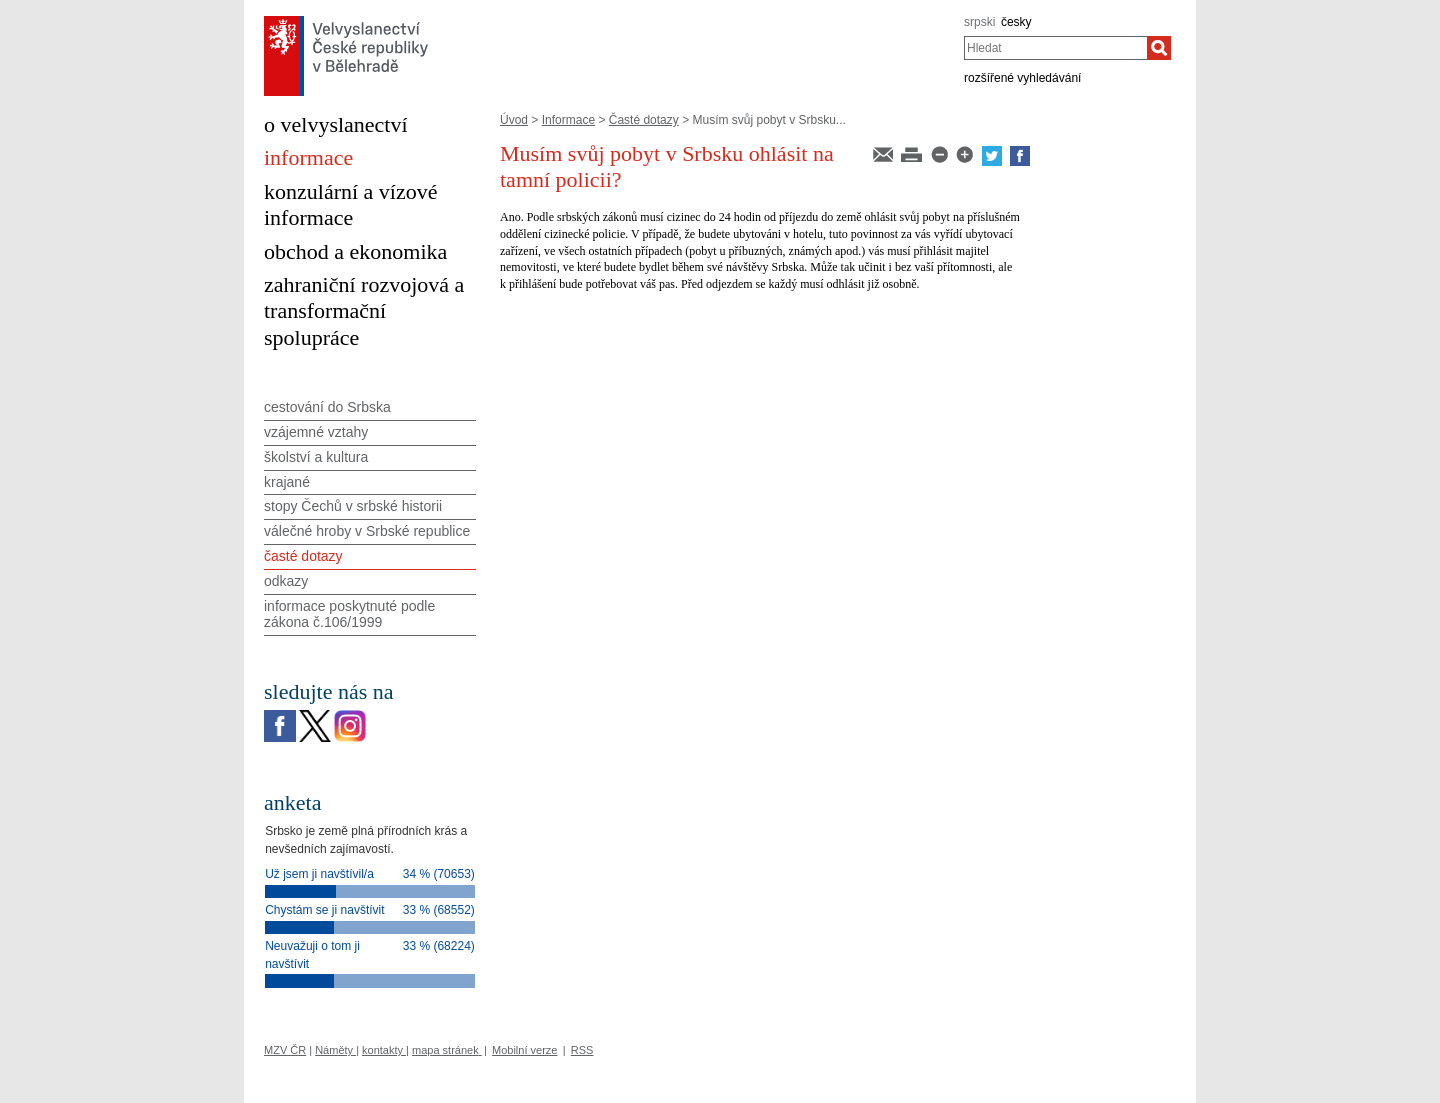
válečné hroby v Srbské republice (367, 531)
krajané (287, 482)
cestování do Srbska (327, 407)
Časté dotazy (644, 120)
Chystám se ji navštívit (324, 910)
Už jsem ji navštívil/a (319, 874)
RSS (582, 1050)
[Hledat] (1159, 48)
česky (1016, 22)
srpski (979, 22)
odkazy (286, 581)
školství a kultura (316, 457)
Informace (568, 120)
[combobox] (1055, 48)
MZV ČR (285, 1050)
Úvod (514, 120)
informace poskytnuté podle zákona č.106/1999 (349, 614)
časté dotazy (303, 556)
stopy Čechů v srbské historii (353, 506)
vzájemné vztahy (316, 432)
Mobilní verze (524, 1050)
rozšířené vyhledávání (1022, 78)
